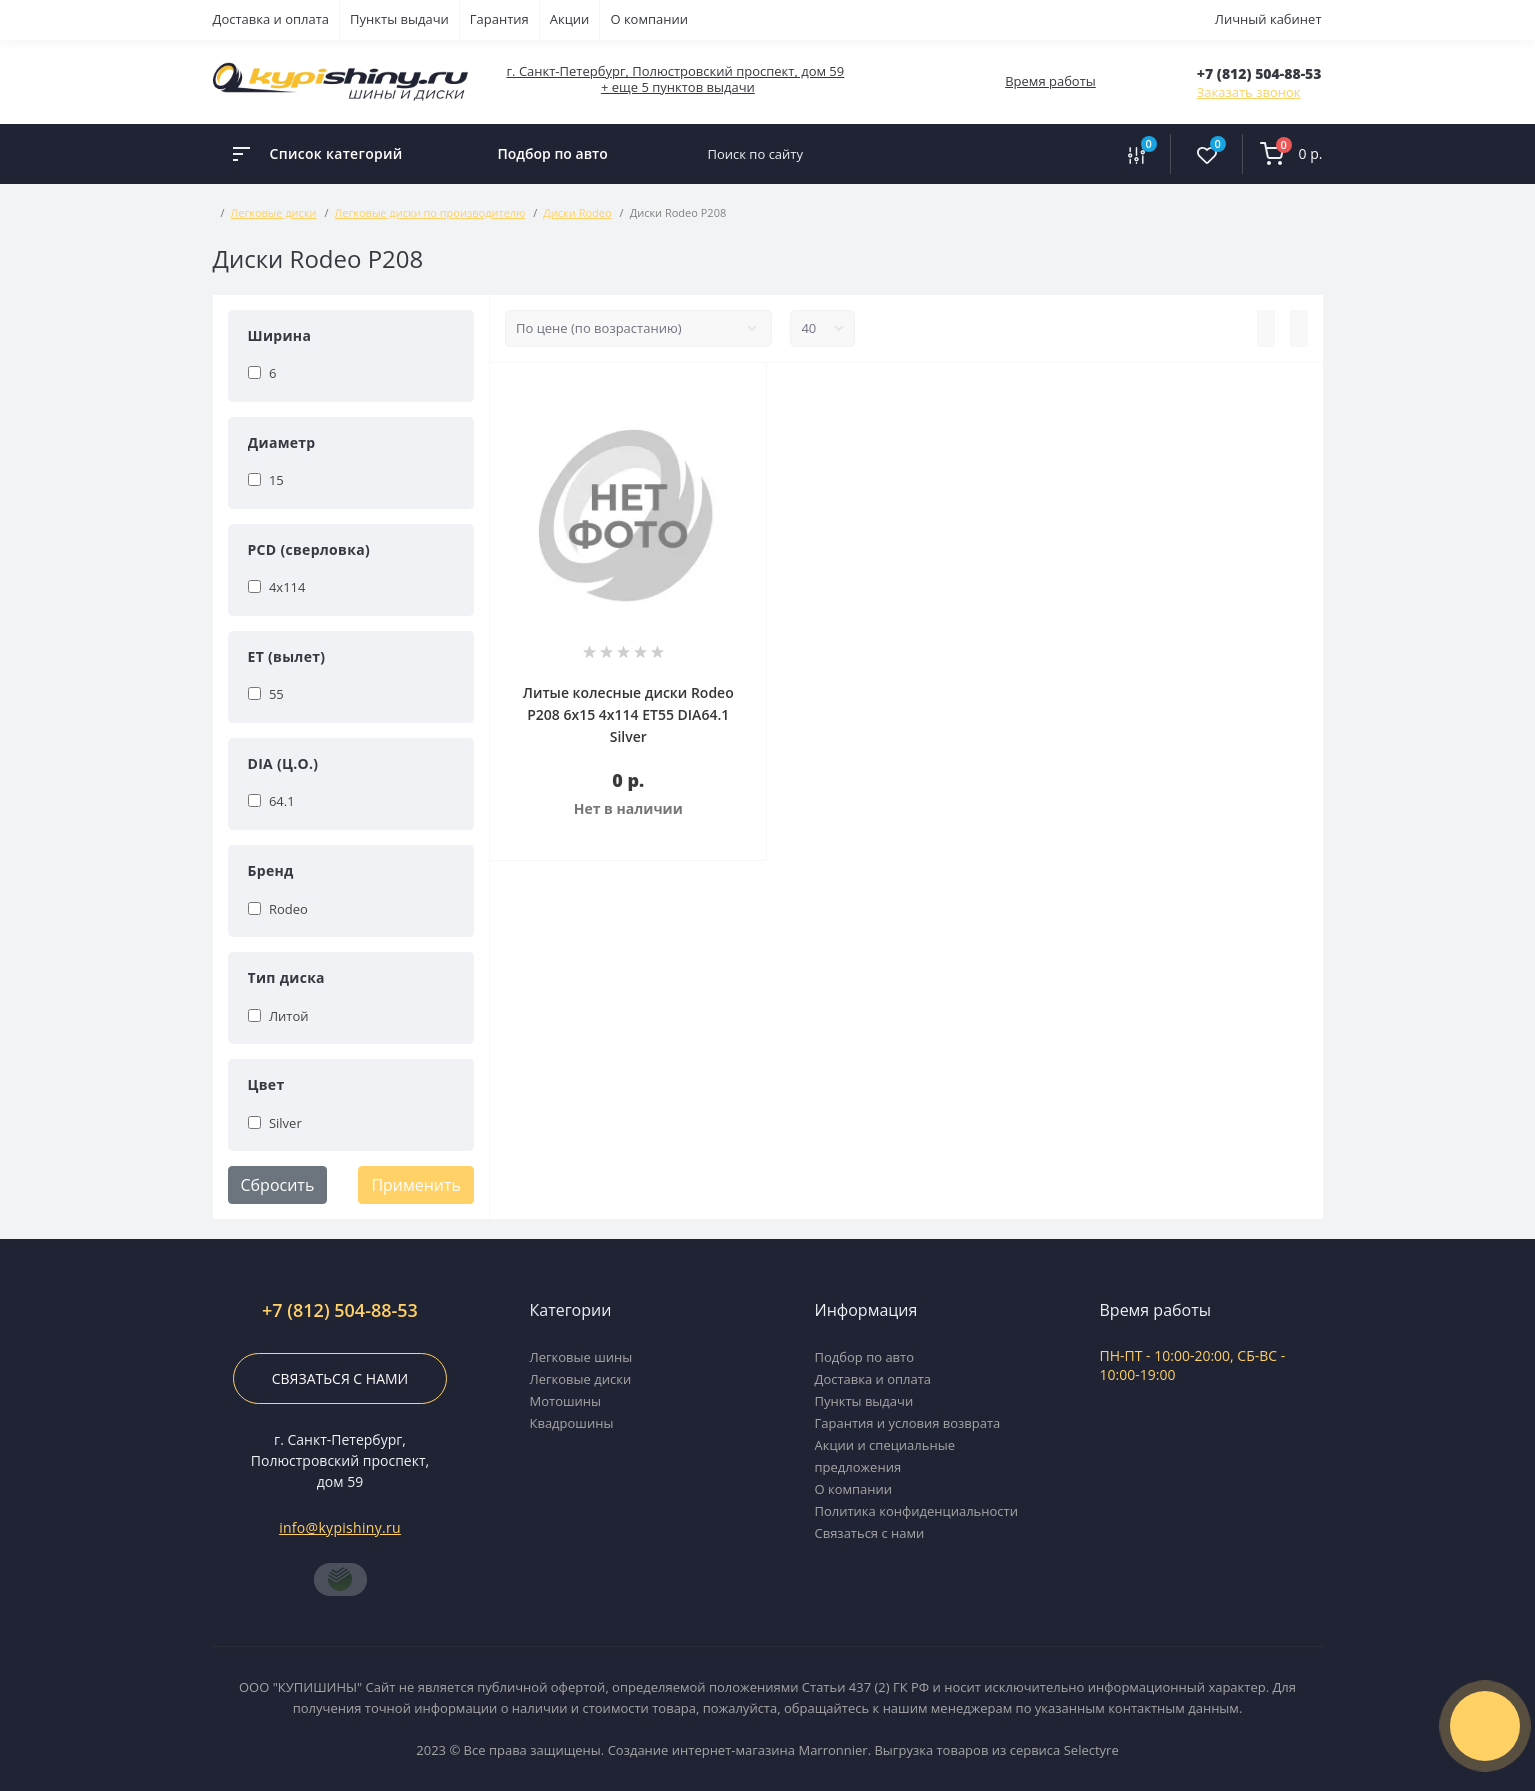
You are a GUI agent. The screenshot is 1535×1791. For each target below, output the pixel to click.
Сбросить (278, 1185)
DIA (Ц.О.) (283, 763)
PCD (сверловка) (309, 549)
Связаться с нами (340, 1378)
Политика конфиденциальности (916, 1511)
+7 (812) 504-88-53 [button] (340, 1310)
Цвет (266, 1084)
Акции (570, 19)
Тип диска (286, 977)
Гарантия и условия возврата (908, 1423)
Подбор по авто (553, 153)
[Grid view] (1299, 329)
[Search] (1082, 154)
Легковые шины (581, 1357)
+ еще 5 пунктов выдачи (678, 87)
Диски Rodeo (577, 212)
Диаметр (282, 442)
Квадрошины (572, 1423)
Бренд (271, 870)
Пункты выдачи (399, 19)
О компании (649, 19)
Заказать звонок (1249, 92)
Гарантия (499, 19)
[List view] (1266, 329)
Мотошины (566, 1401)
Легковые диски (274, 212)
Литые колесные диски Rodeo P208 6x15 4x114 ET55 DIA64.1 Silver (628, 714)
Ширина (280, 335)
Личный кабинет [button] (1268, 19)
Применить (416, 1185)
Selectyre (1091, 1750)
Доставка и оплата (271, 19)
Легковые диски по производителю (430, 212)
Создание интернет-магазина (701, 1750)
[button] (1259, 73)
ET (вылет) (287, 656)
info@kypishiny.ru (340, 1527)
